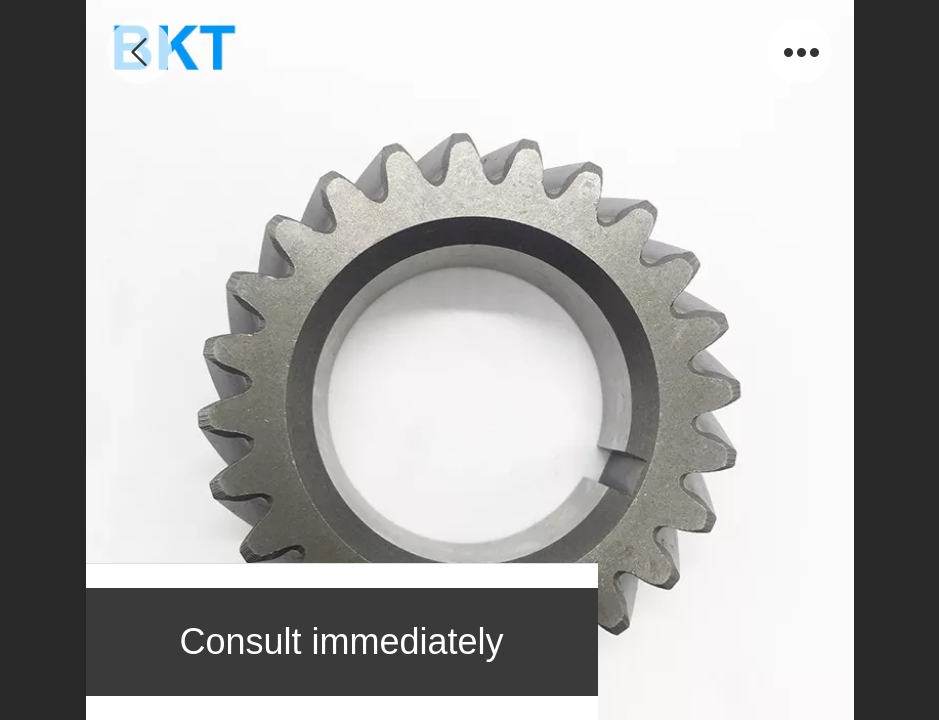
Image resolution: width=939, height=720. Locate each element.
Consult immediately (341, 641)
